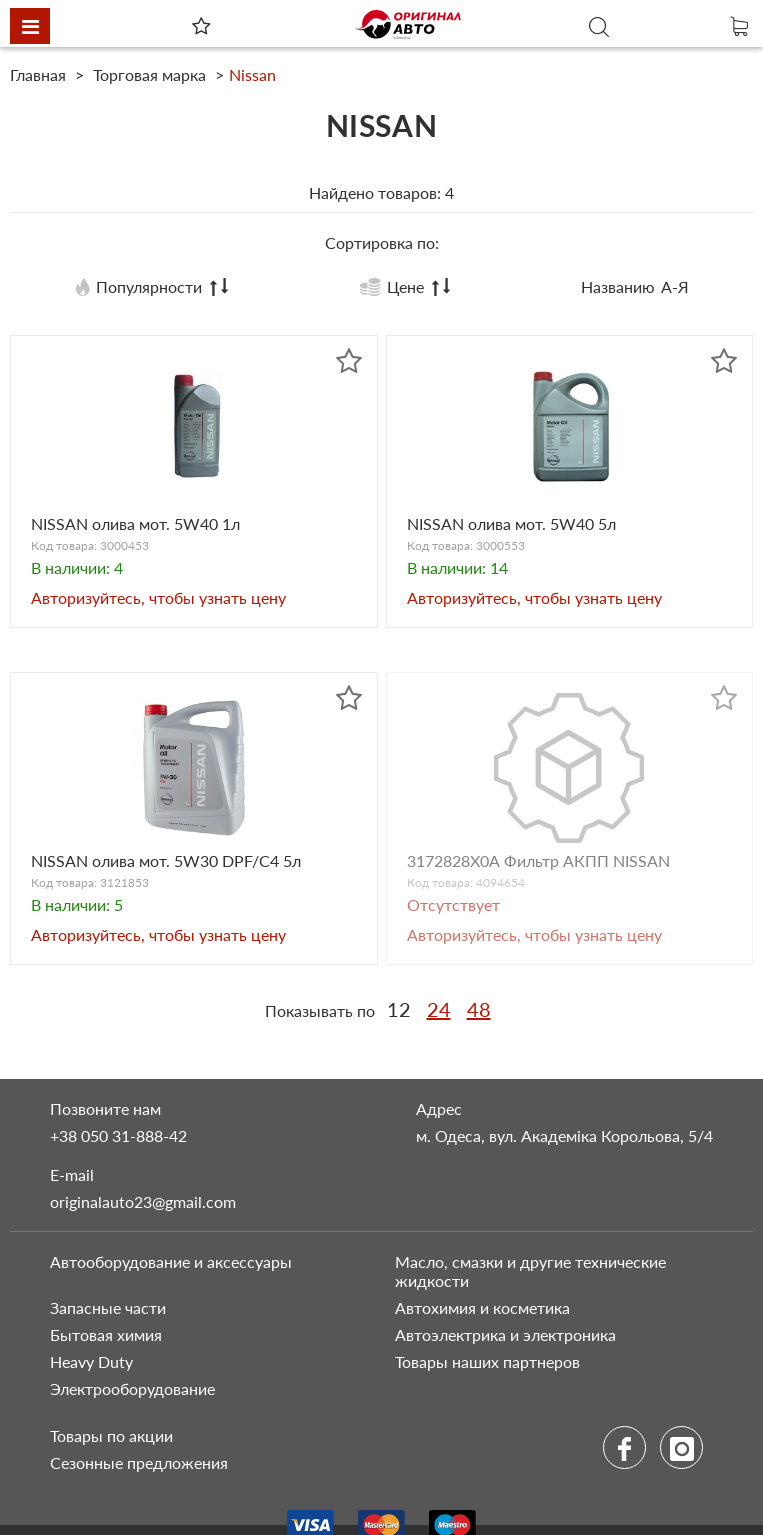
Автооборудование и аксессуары (171, 1261)
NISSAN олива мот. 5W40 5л (511, 523)
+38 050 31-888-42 (118, 1135)
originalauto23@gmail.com (143, 1201)
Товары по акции (111, 1435)
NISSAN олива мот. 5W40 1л (135, 523)
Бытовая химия (106, 1334)
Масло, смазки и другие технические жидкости (530, 1271)
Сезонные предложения (139, 1462)
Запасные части (108, 1307)
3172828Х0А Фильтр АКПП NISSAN (538, 860)
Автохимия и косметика (482, 1307)
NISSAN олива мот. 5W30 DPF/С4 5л (166, 860)
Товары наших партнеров (487, 1361)
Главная (40, 74)
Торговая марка (149, 74)
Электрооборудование (132, 1388)
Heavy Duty (91, 1361)
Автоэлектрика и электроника (505, 1334)
